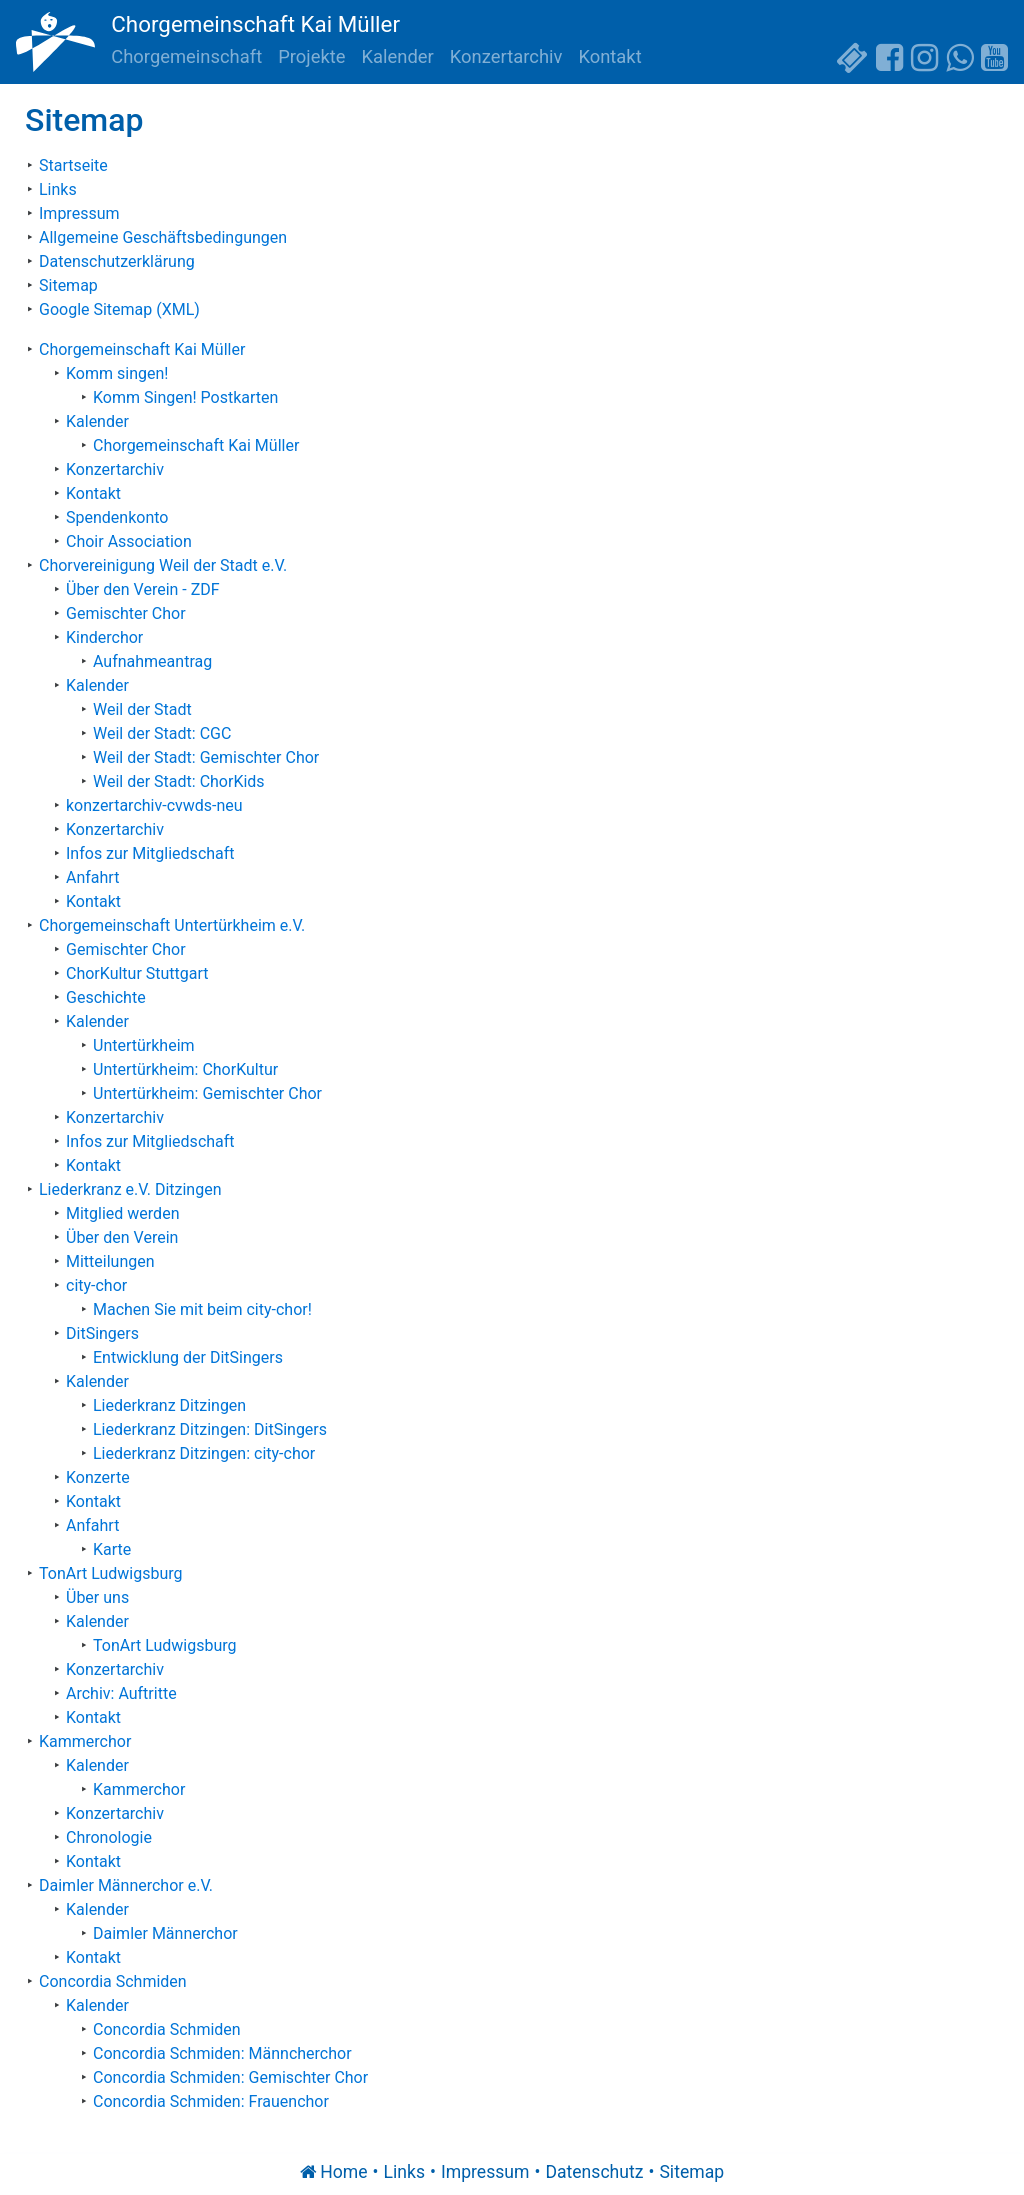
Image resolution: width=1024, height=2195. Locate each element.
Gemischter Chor (126, 613)
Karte (112, 1549)
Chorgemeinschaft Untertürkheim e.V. (172, 925)
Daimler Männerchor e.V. (126, 1885)
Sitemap (68, 285)
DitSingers (102, 1333)
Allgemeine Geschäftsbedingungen (163, 237)
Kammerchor (85, 1741)
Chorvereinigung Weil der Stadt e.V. (163, 565)
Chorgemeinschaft (186, 56)
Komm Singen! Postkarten (185, 397)
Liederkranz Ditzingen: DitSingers (210, 1429)
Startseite (73, 165)
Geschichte (106, 997)
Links (58, 189)
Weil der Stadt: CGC (162, 733)
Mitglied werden (122, 1213)
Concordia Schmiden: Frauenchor (211, 2101)
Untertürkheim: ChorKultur (185, 1069)
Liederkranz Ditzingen (169, 1405)
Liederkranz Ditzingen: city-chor (204, 1453)
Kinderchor (104, 637)
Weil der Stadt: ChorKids (179, 781)
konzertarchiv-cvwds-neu (154, 805)
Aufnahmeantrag (152, 661)
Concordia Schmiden (113, 1981)
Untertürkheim (144, 1045)
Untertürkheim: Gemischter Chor (207, 1093)
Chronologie (109, 1837)
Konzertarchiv (506, 56)
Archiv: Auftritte (121, 1693)
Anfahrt (92, 877)
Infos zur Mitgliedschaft (150, 853)
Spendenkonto (117, 517)
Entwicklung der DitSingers (188, 1357)
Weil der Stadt (142, 709)
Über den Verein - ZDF (143, 589)
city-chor (96, 1285)
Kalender (398, 56)
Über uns (97, 1597)
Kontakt (609, 56)
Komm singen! (117, 373)
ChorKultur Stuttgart (137, 973)
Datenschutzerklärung (117, 261)
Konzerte (98, 1477)
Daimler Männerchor (165, 1933)
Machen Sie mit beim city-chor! (202, 1309)
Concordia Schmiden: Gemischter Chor (230, 2077)
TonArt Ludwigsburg (111, 1573)
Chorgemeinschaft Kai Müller (255, 24)
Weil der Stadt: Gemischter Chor (206, 757)
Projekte (311, 56)
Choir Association (129, 541)
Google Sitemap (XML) (119, 309)
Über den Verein (122, 1237)
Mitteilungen (110, 1261)
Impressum (79, 213)
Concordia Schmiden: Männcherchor (222, 2053)
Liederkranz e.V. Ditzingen (130, 1189)
